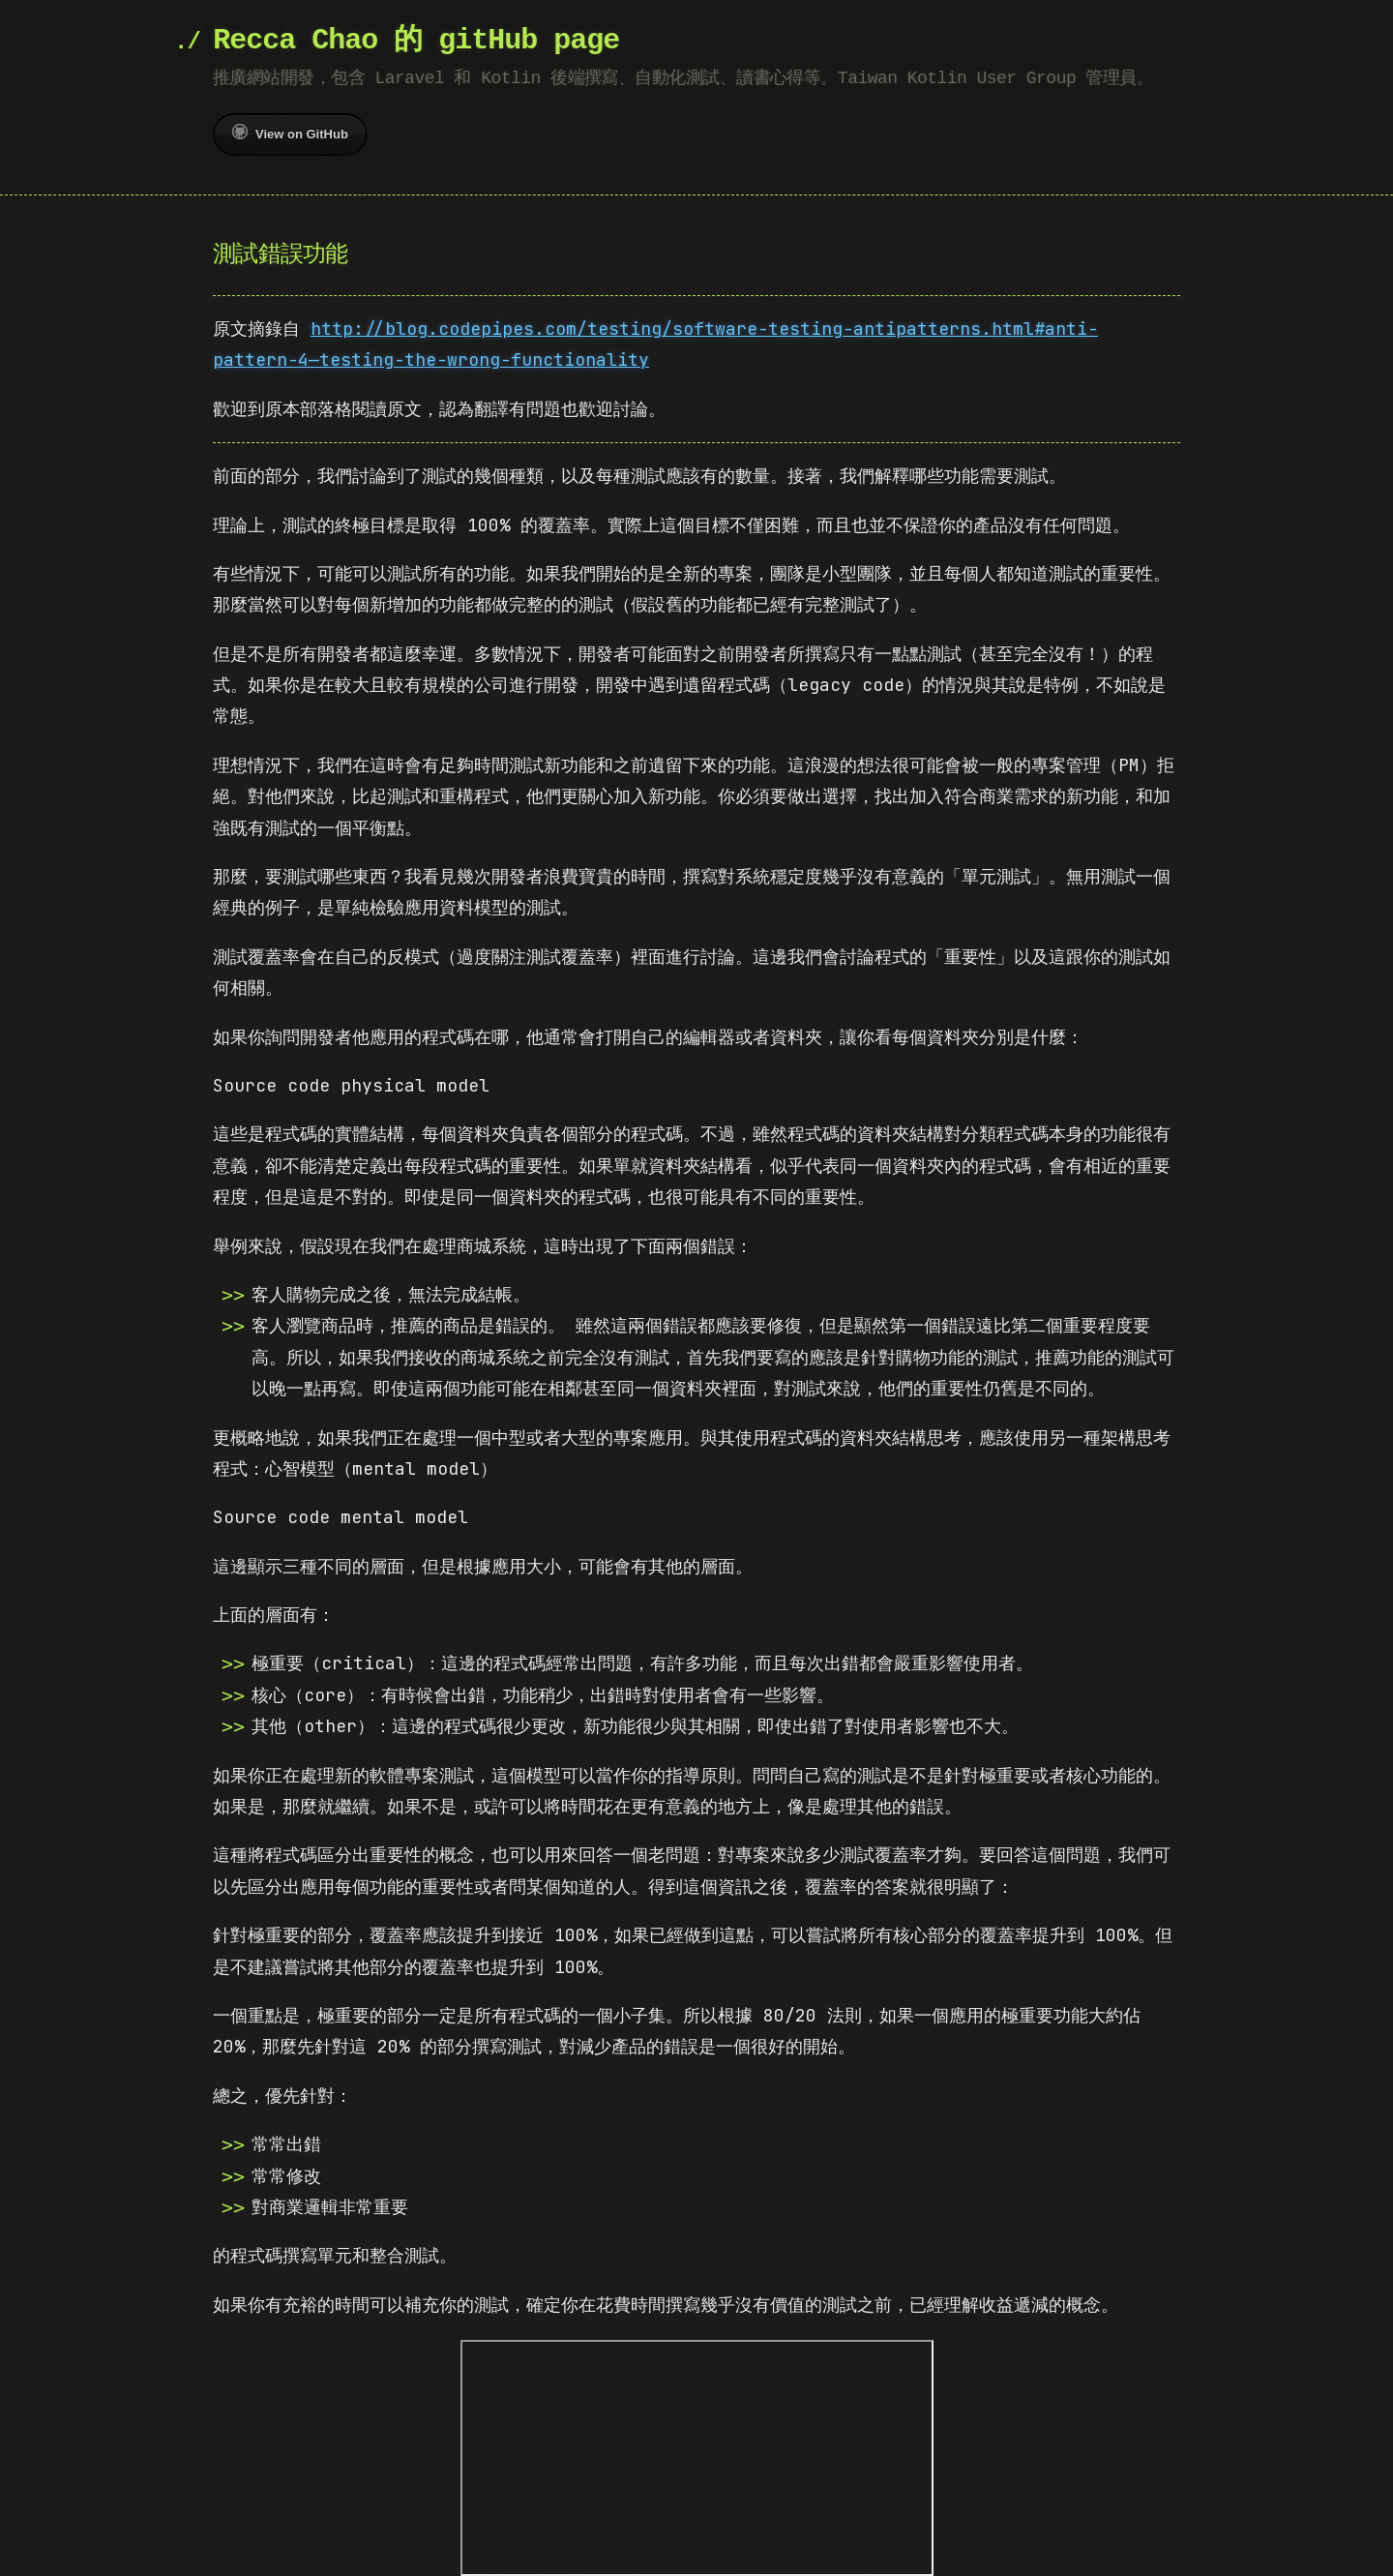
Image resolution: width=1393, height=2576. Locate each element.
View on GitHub (290, 132)
